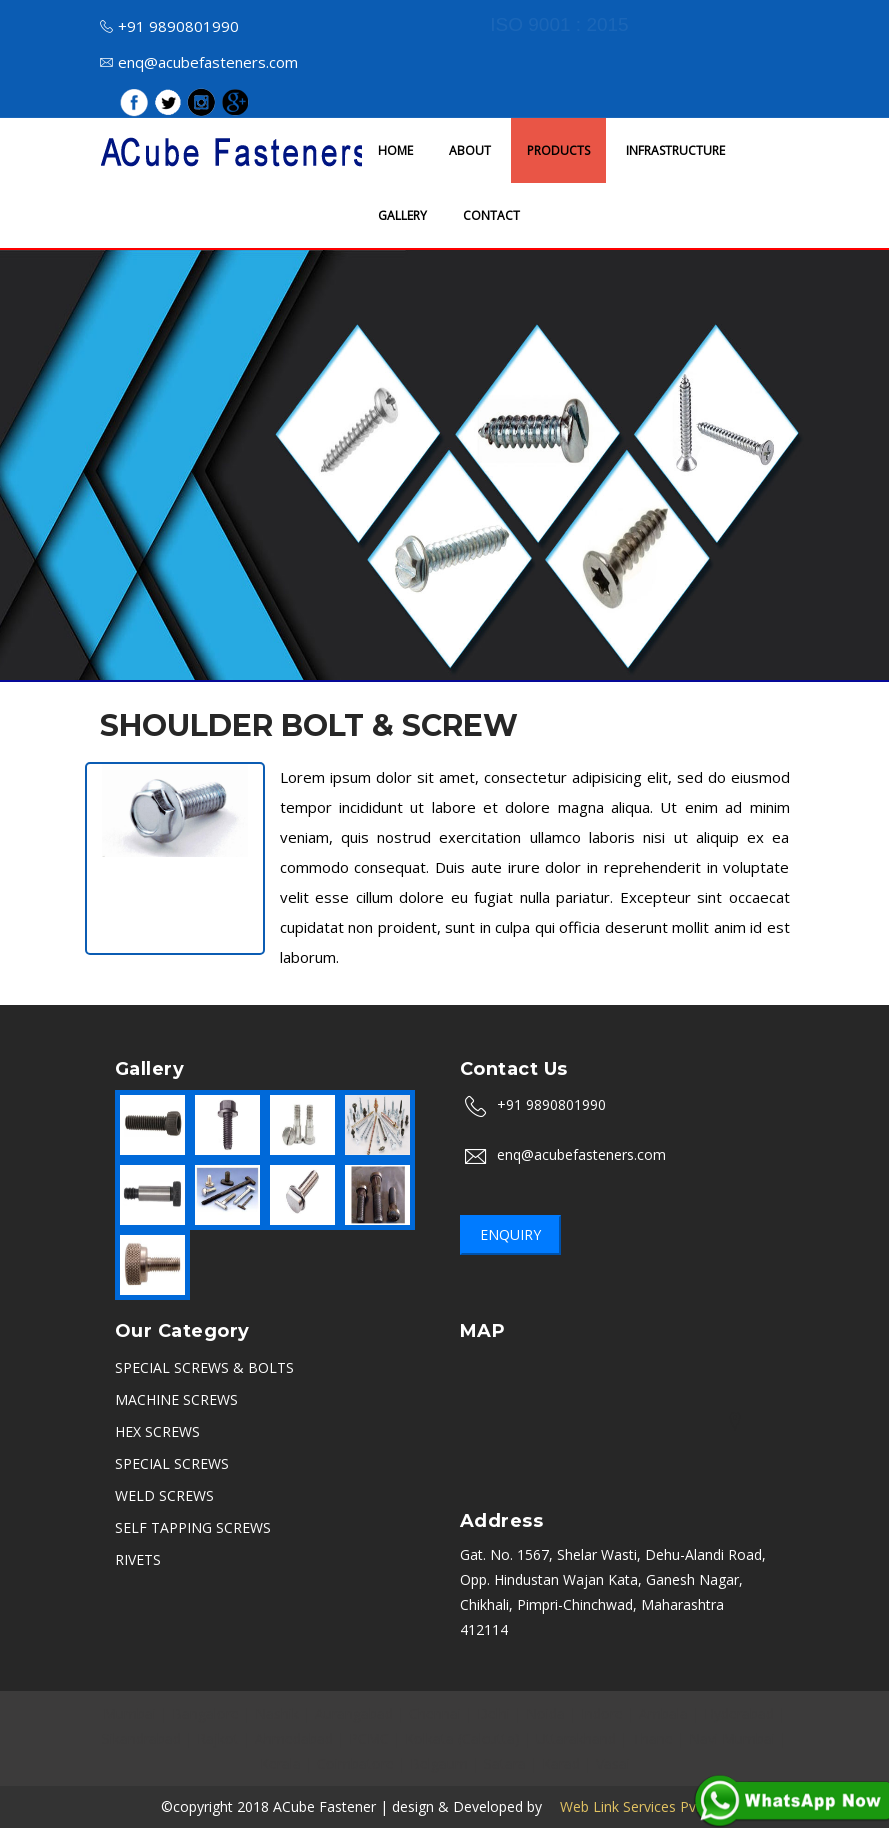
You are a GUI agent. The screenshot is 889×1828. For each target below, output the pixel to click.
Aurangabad (354, 1713)
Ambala (663, 1713)
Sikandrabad (141, 1738)
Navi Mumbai (732, 1738)
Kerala (280, 1763)
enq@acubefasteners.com (199, 62)
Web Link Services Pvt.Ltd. (637, 1806)
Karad (561, 1763)
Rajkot (218, 1738)
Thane (652, 1738)
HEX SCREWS (157, 1431)
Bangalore (205, 1713)
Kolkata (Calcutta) (462, 1738)
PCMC (369, 1738)
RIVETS (138, 1559)
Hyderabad (739, 1713)
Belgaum (439, 1763)
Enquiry (510, 1234)
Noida (545, 1713)
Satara (505, 1763)
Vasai (613, 1763)
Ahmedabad (294, 1738)
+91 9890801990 (169, 26)
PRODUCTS (558, 150)
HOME (395, 150)
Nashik (277, 1713)
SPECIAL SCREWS (172, 1463)
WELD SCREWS (164, 1495)
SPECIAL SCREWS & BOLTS (204, 1367)
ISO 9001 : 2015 (559, 24)
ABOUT (470, 150)
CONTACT (491, 215)
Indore (602, 1713)
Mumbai (129, 1713)
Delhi (493, 1713)
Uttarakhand (576, 1738)
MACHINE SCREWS (176, 1399)
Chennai (435, 1713)
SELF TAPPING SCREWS (193, 1527)
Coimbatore (355, 1763)
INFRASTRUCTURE (675, 150)
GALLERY (402, 215)
